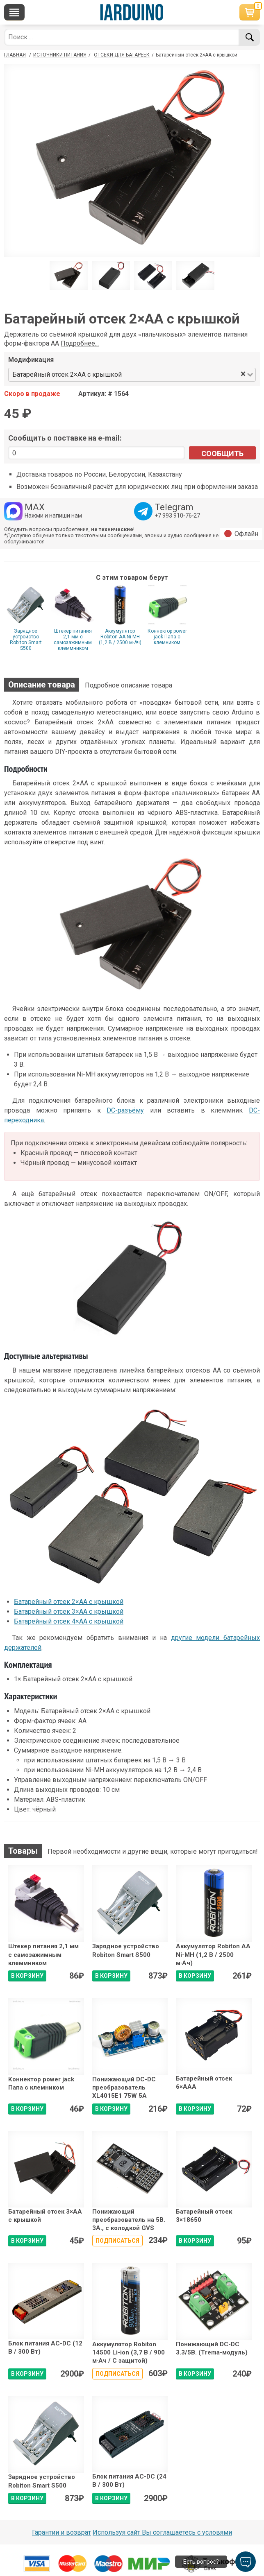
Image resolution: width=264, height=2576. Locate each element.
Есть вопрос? (201, 2561)
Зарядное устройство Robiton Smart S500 (26, 639)
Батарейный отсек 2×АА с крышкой (68, 1602)
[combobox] (182, 375)
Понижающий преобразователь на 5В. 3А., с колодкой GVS (128, 2220)
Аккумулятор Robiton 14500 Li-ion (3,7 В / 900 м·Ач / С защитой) (128, 2353)
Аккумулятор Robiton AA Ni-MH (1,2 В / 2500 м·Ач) (120, 636)
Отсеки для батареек (122, 55)
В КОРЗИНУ (27, 1975)
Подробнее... (80, 343)
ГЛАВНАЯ (15, 55)
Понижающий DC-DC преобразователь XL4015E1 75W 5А (124, 2088)
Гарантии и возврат (61, 2532)
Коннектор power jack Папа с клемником (167, 636)
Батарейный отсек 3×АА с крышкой (68, 1611)
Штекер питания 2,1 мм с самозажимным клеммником (73, 639)
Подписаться (117, 2240)
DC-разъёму (125, 1110)
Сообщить (222, 453)
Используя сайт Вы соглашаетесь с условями (162, 2532)
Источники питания (59, 55)
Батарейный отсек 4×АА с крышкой (68, 1621)
